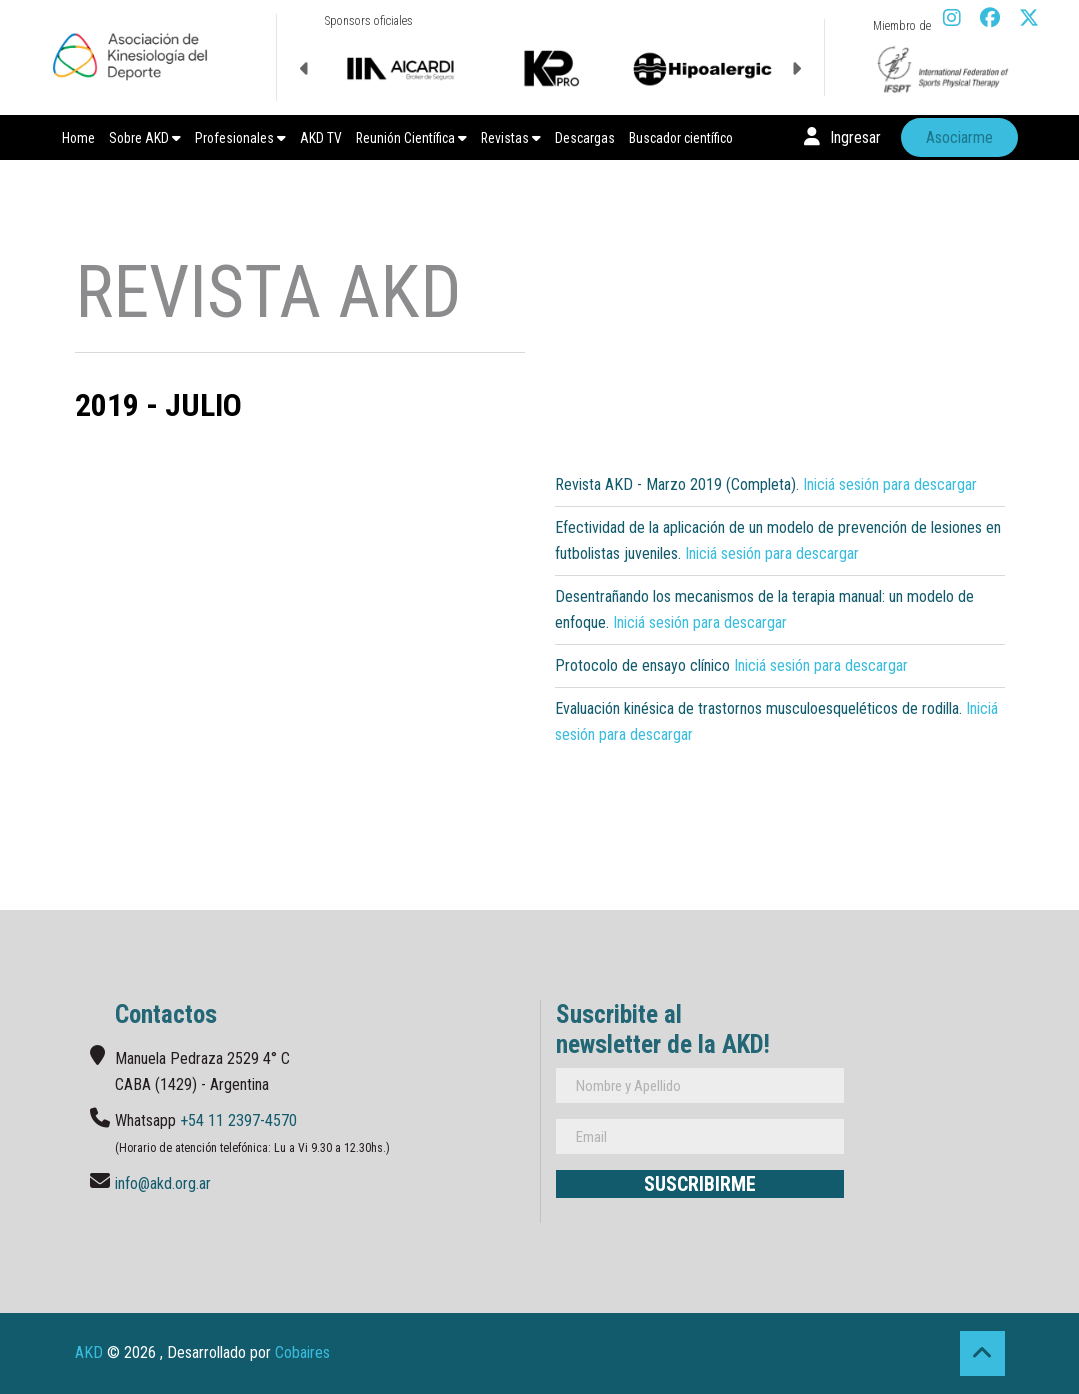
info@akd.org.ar (163, 1183)
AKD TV (321, 138)
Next (796, 69)
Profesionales (240, 138)
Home (78, 138)
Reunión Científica (411, 138)
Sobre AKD (145, 138)
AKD (89, 1352)
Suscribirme (700, 1184)
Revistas (511, 138)
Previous (305, 69)
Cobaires (302, 1352)
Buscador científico (681, 138)
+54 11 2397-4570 (238, 1120)
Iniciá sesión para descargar (890, 484)
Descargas (585, 138)
